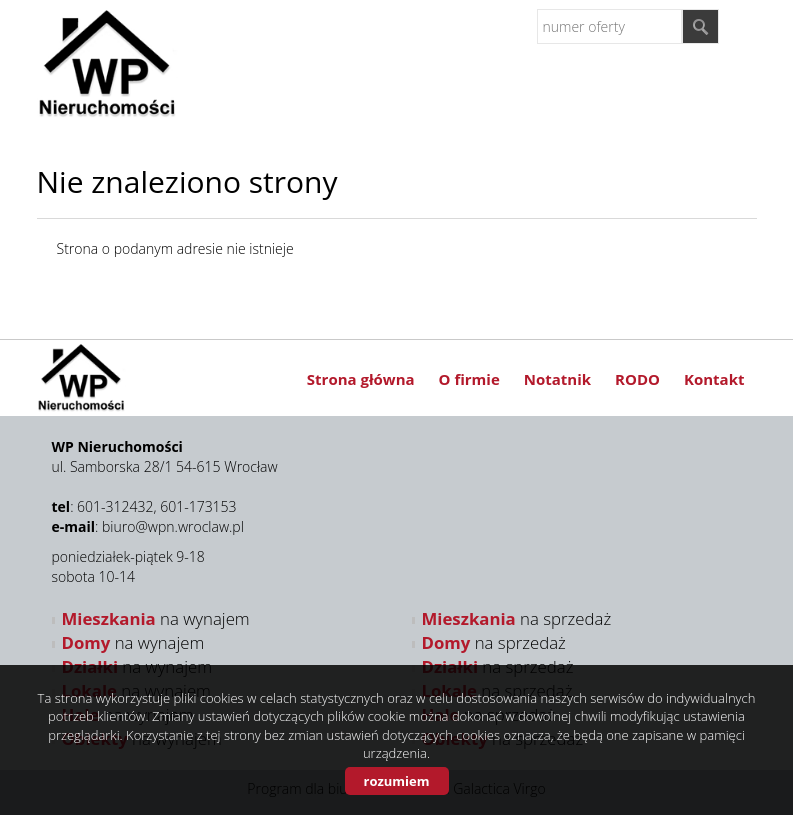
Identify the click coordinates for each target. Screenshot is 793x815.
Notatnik (557, 379)
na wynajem (156, 618)
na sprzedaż (517, 618)
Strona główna (361, 379)
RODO (637, 379)
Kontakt (714, 379)
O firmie (469, 379)
